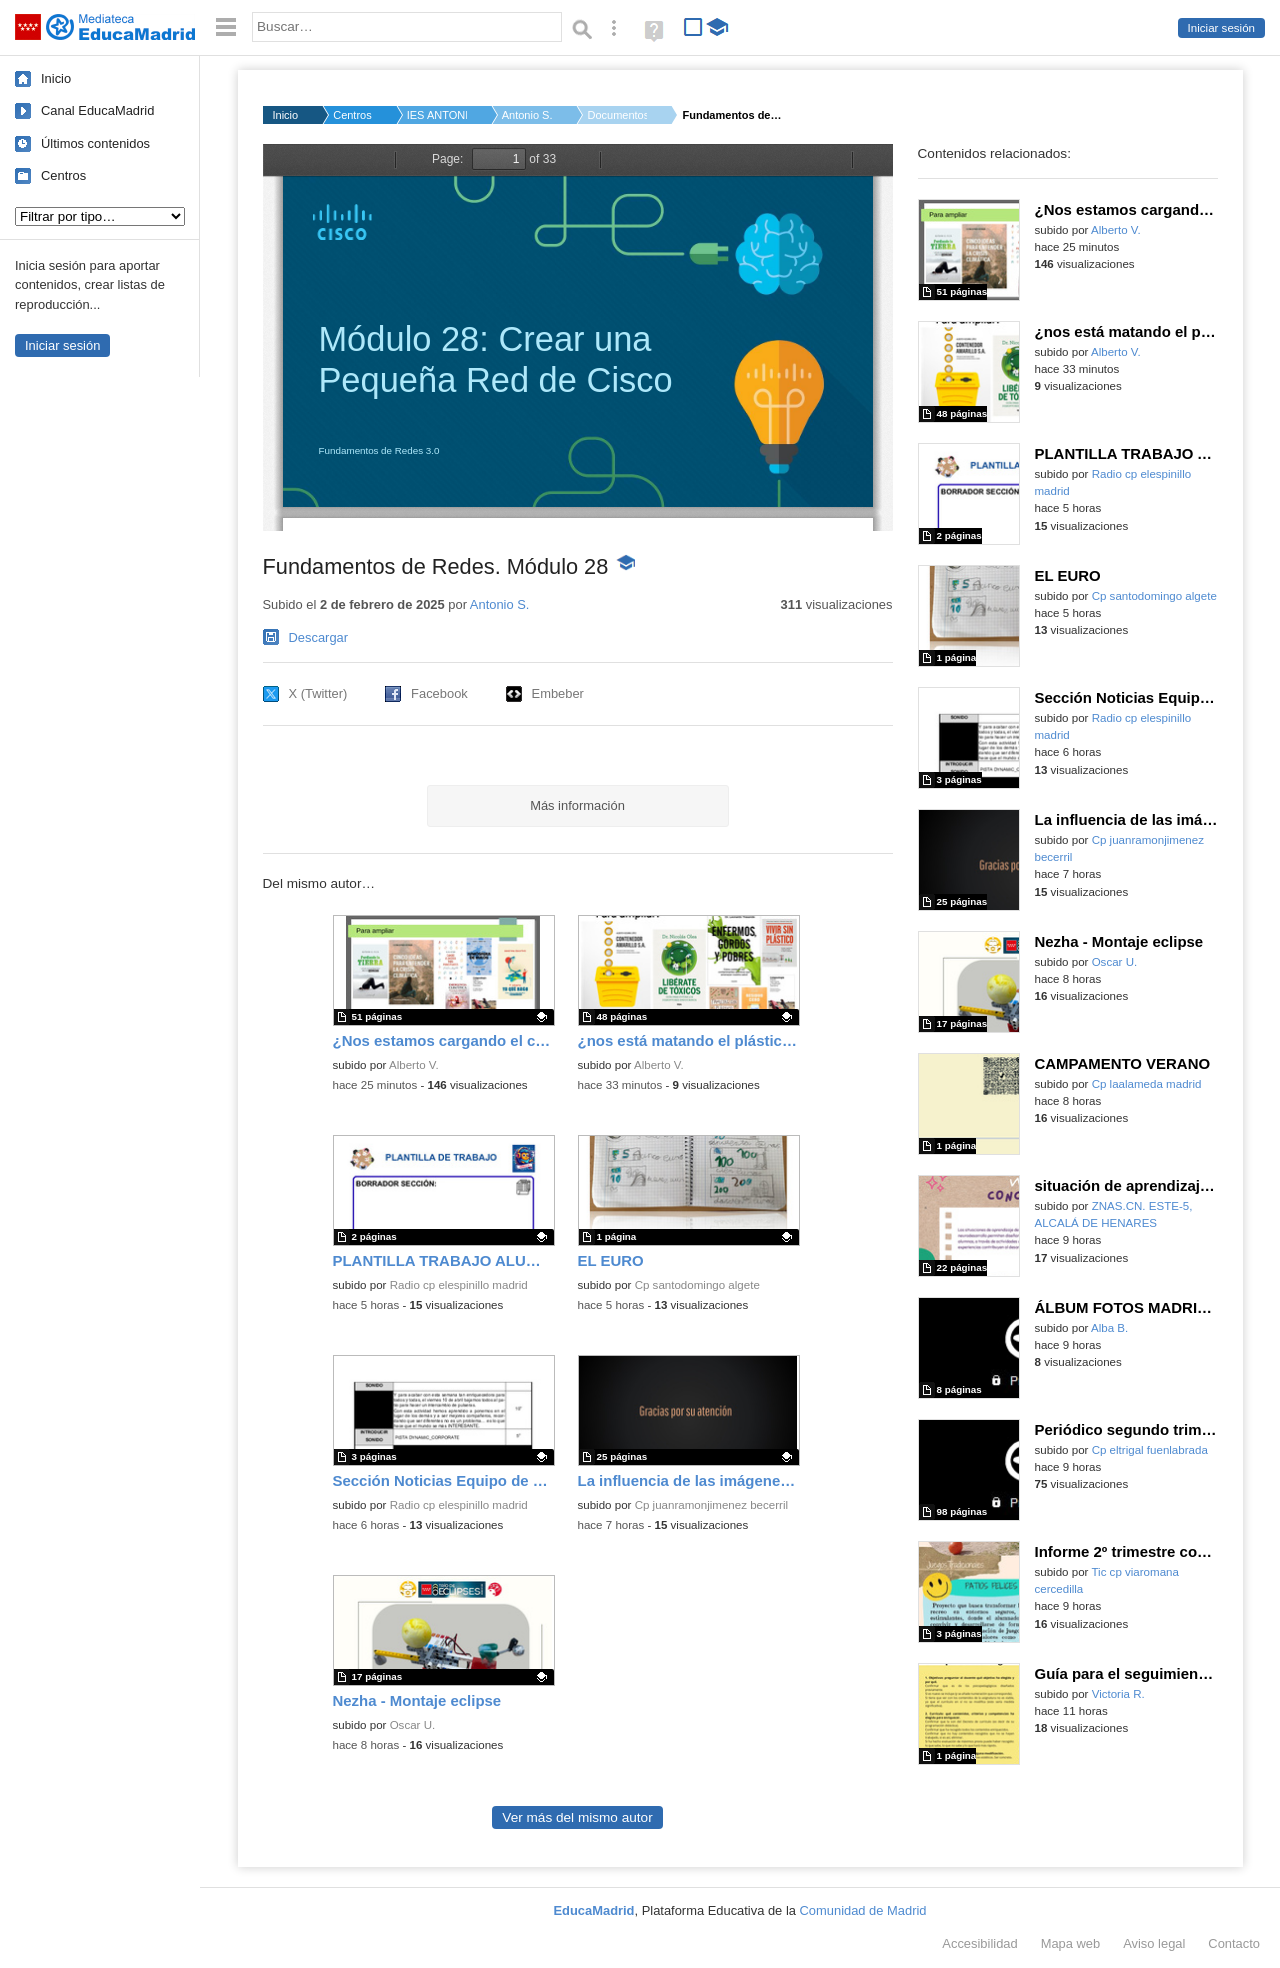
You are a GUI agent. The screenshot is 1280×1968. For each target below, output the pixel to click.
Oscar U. (413, 1725)
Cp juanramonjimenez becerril (711, 1505)
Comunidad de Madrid (863, 1910)
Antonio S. (527, 115)
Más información (577, 805)
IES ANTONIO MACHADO (437, 115)
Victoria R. (1118, 1694)
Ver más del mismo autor (577, 1817)
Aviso (1154, 1943)
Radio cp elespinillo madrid (459, 1285)
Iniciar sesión (1221, 28)
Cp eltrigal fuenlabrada (1150, 1450)
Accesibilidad (979, 1943)
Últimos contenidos (95, 143)
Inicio (56, 78)
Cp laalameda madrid (1147, 1084)
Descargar (319, 637)
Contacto (1234, 1943)
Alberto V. (414, 1065)
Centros (63, 175)
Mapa (1071, 1943)
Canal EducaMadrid (97, 110)
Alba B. (1109, 1328)
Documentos (617, 115)
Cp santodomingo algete (697, 1285)
